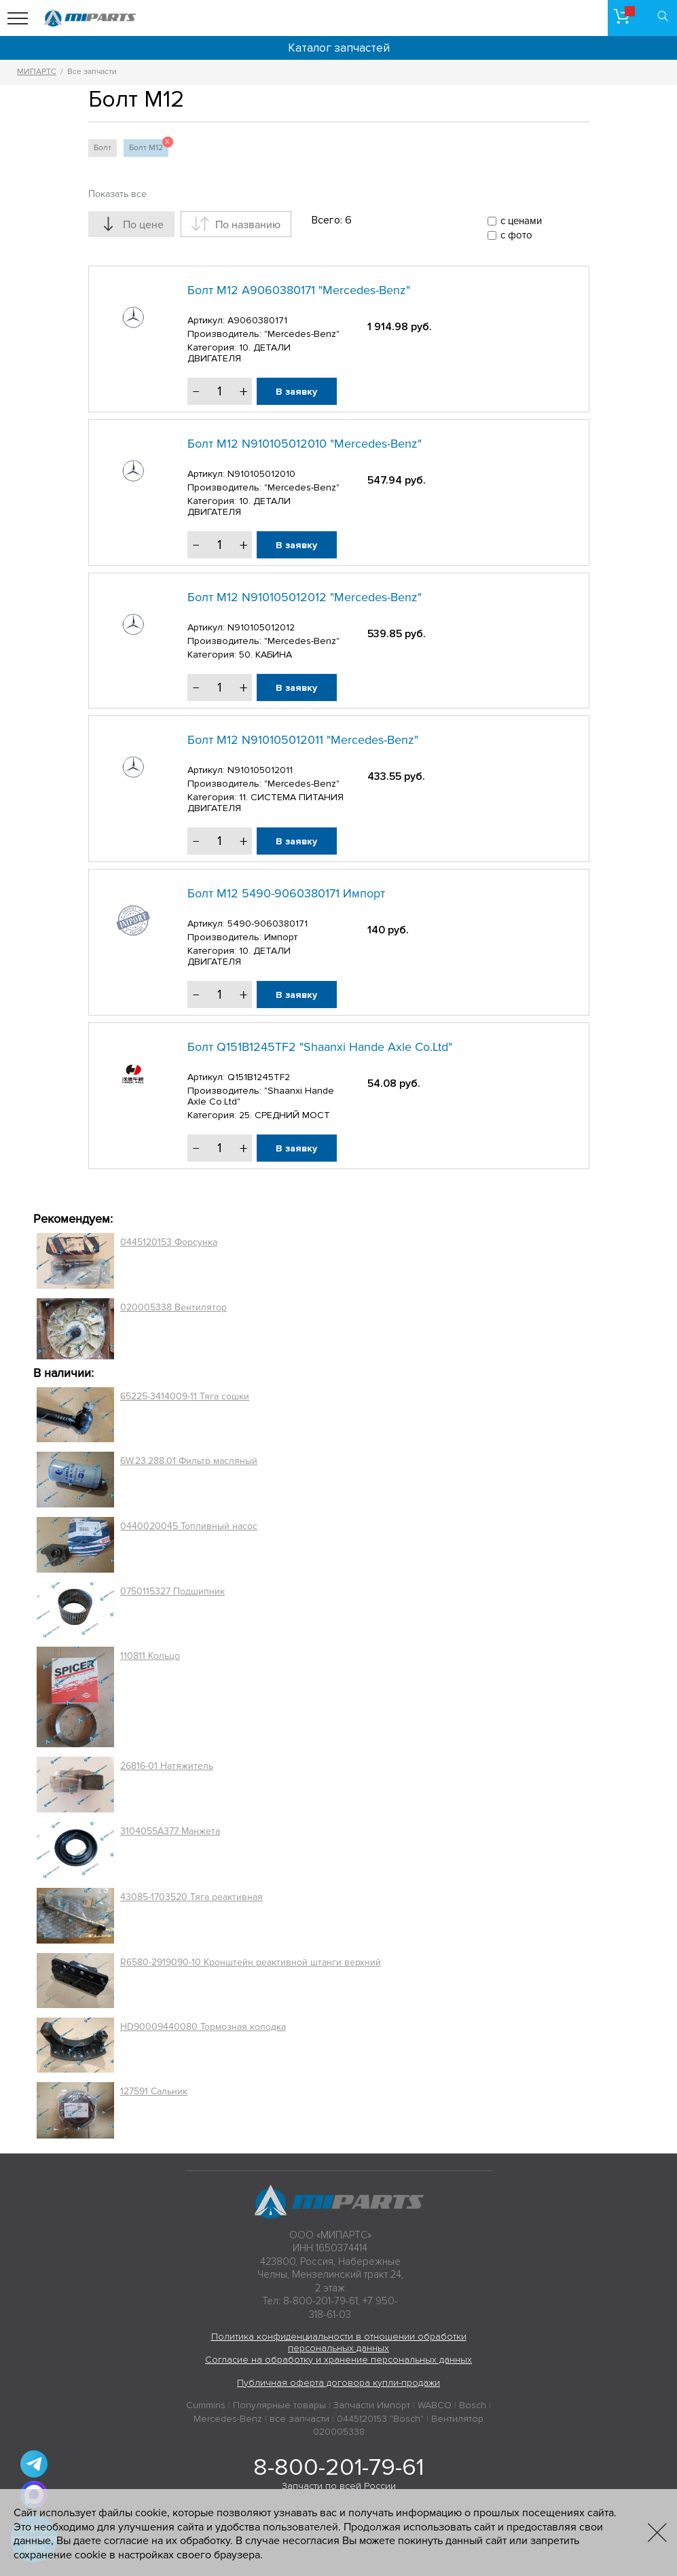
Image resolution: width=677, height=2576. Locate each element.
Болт (102, 148)
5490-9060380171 (267, 923)
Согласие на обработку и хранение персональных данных (338, 2359)
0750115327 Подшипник (172, 1591)
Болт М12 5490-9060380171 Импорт (286, 893)
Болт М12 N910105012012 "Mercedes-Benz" (304, 597)
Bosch (472, 2405)
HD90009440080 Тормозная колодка (203, 2027)
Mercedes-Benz (228, 2419)
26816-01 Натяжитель (166, 1766)
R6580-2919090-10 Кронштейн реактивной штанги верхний (250, 1962)
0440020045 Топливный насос (188, 1526)
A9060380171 (257, 320)
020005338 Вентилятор (173, 1307)
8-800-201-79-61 (338, 2467)
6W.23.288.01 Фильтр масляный (188, 1461)
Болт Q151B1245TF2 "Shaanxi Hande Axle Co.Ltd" (319, 1046)
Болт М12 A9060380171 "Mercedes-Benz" (298, 290)
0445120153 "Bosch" (380, 2419)
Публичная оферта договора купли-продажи (338, 2383)
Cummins (205, 2405)
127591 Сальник (153, 2091)
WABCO (435, 2405)
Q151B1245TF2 (258, 1077)
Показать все (117, 194)
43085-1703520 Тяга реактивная (191, 1897)
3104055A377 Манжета (170, 1831)
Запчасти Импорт (371, 2405)
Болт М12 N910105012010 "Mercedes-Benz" (304, 443)
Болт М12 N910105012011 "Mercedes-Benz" (302, 739)
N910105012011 (260, 770)
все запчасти (299, 2419)
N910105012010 (261, 474)
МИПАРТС (36, 72)
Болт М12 (148, 146)
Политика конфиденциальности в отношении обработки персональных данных (338, 2342)
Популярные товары (279, 2405)
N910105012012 (261, 627)
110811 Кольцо (150, 1656)
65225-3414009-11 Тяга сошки (184, 1396)
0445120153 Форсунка (168, 1242)
